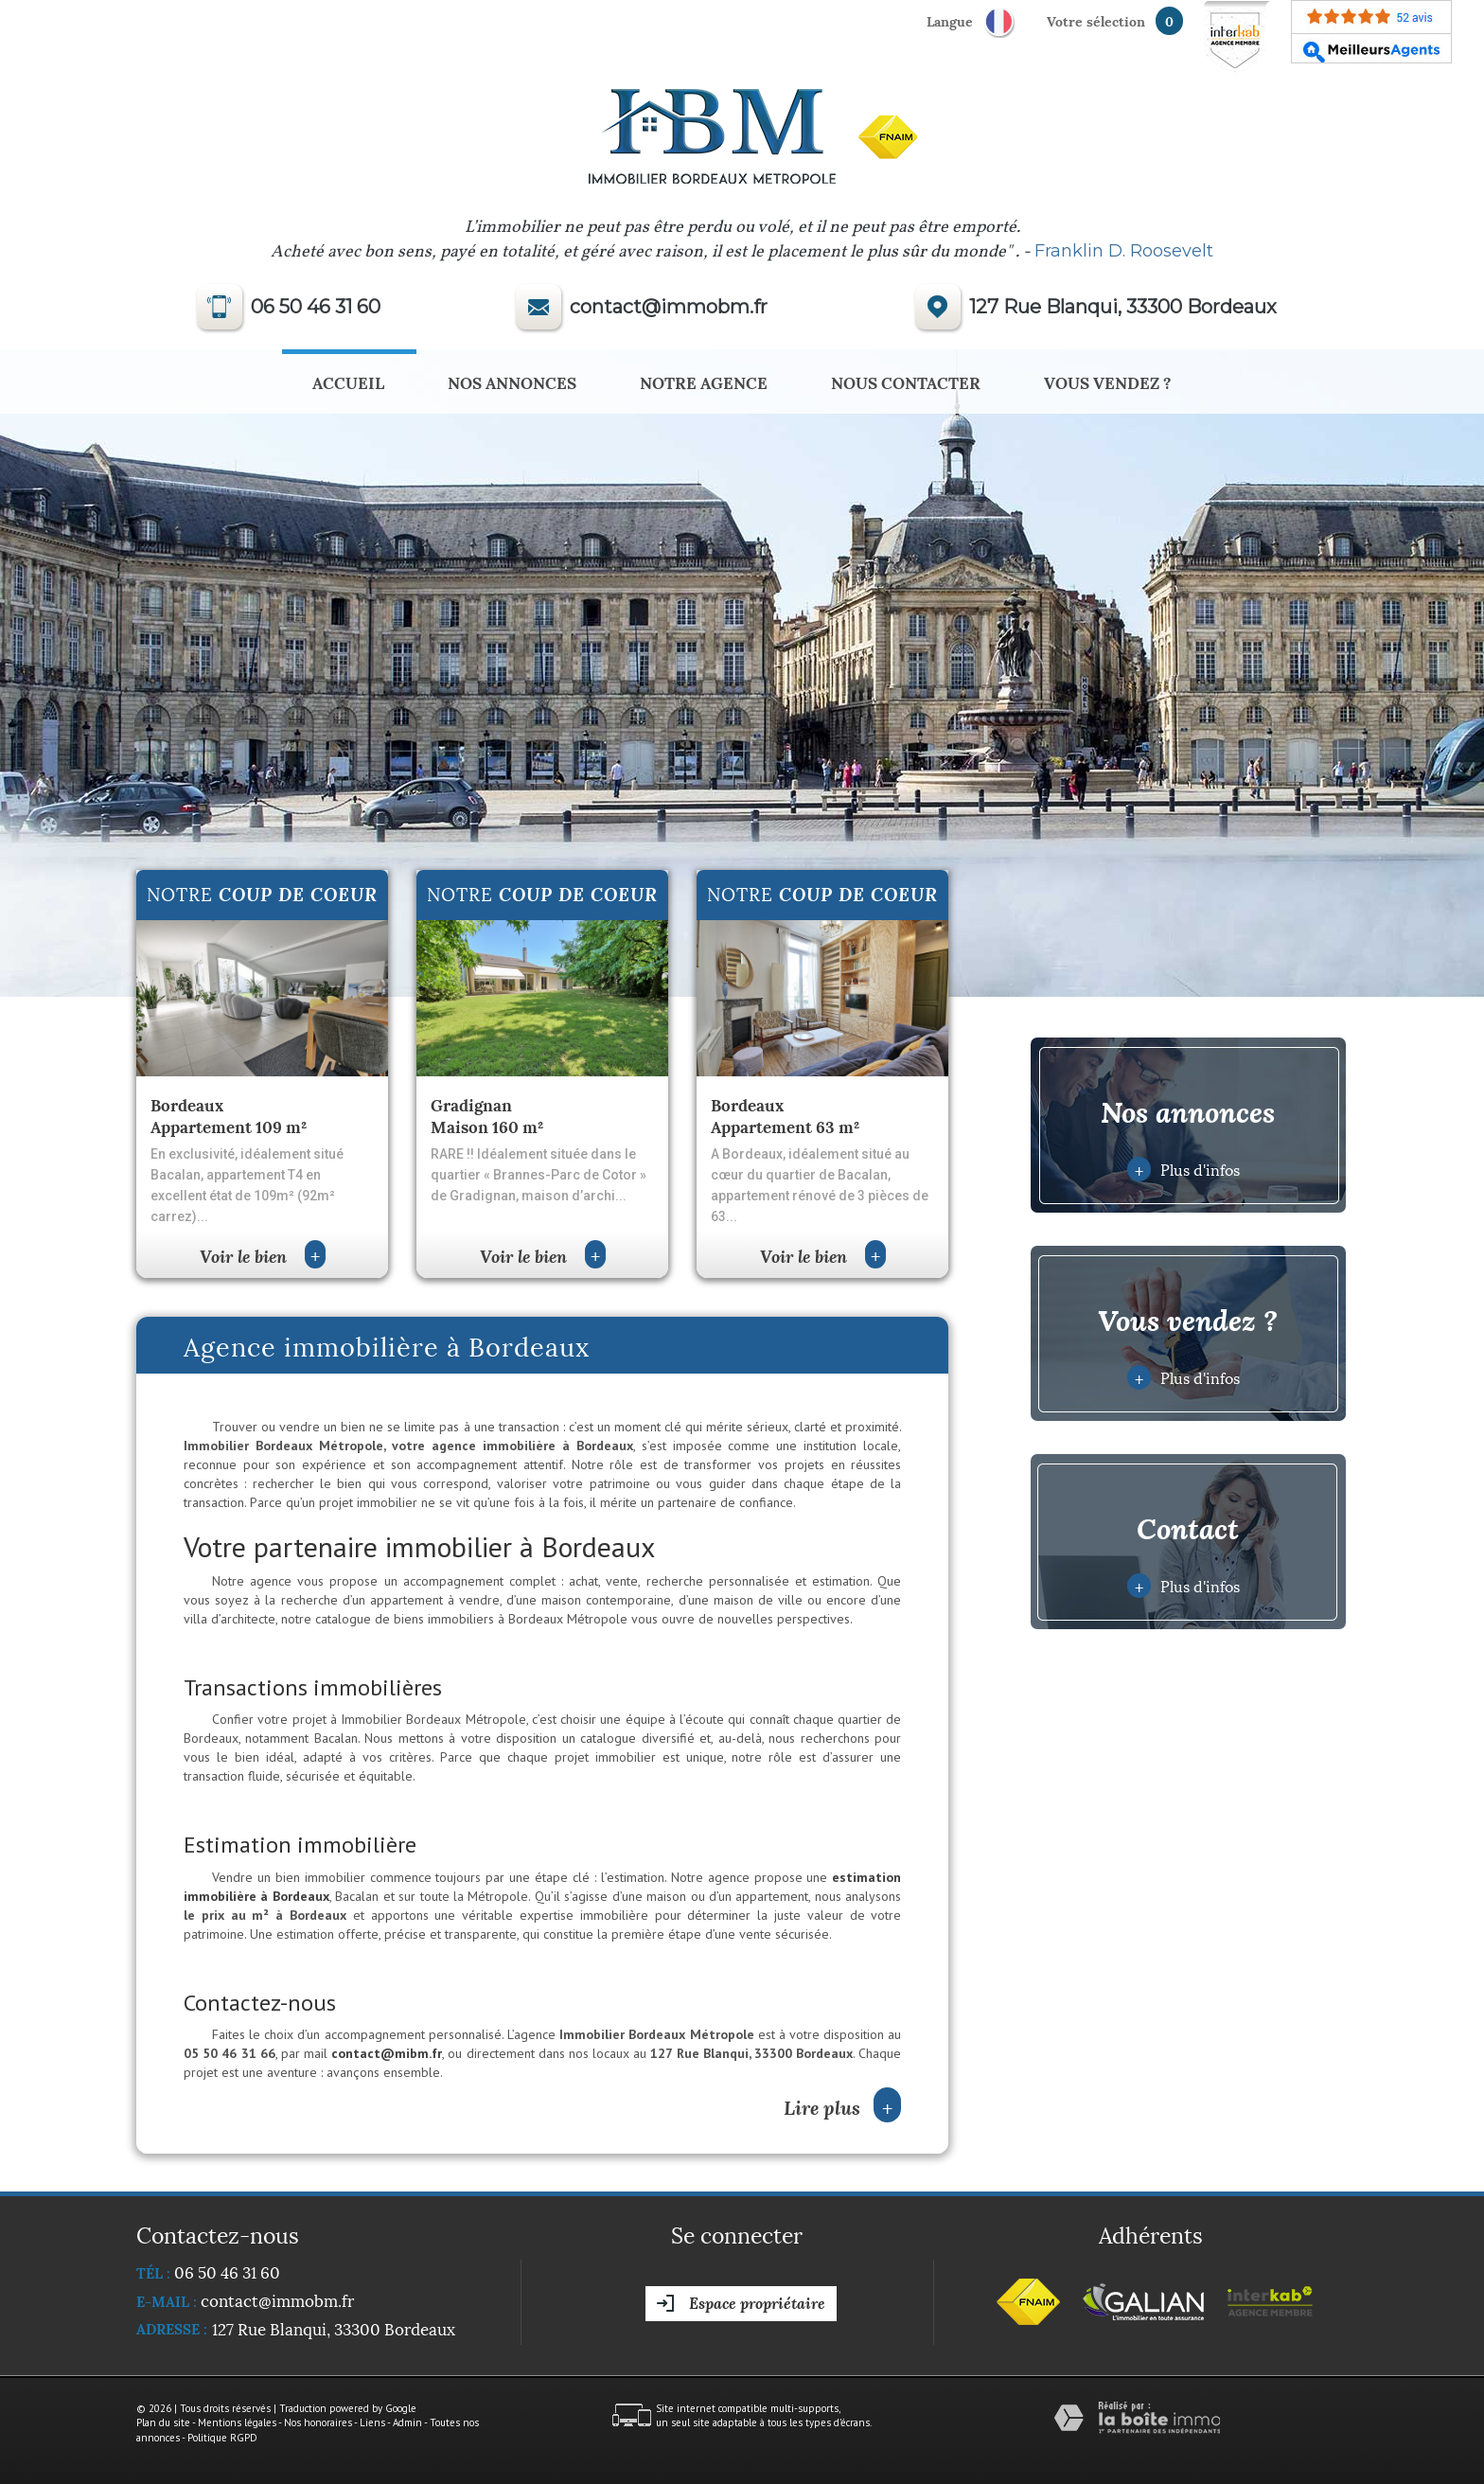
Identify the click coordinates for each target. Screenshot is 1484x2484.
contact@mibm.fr (386, 2053)
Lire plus (842, 2105)
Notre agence (704, 381)
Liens (372, 2422)
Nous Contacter (905, 381)
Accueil (348, 381)
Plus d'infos (1183, 1169)
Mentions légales (237, 2422)
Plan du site (163, 2422)
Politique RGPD (222, 2437)
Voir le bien (263, 1255)
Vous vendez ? (1108, 381)
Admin (407, 2422)
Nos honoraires (318, 2422)
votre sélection (1096, 20)
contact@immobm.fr (669, 306)
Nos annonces (512, 381)
